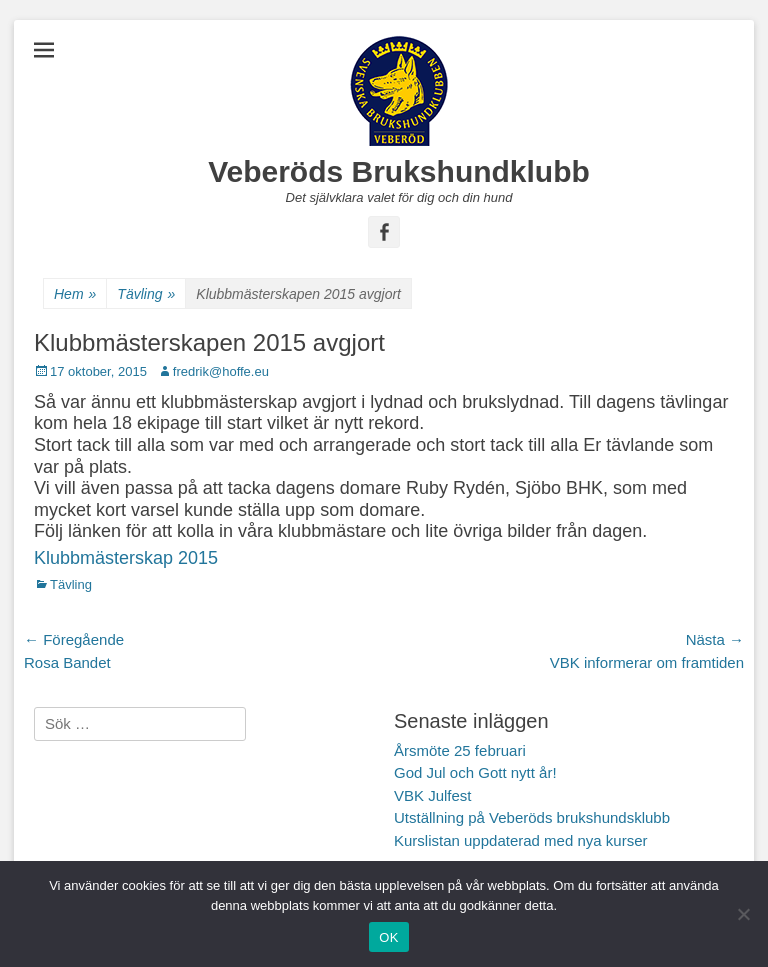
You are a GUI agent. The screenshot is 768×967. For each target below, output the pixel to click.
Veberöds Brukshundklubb (399, 171)
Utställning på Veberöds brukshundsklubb (532, 817)
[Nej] (743, 914)
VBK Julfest (433, 795)
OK (388, 937)
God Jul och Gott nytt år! (475, 772)
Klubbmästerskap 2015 (126, 558)
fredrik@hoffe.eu (221, 371)
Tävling (146, 294)
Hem (75, 294)
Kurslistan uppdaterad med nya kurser (520, 840)
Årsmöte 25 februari (460, 750)
